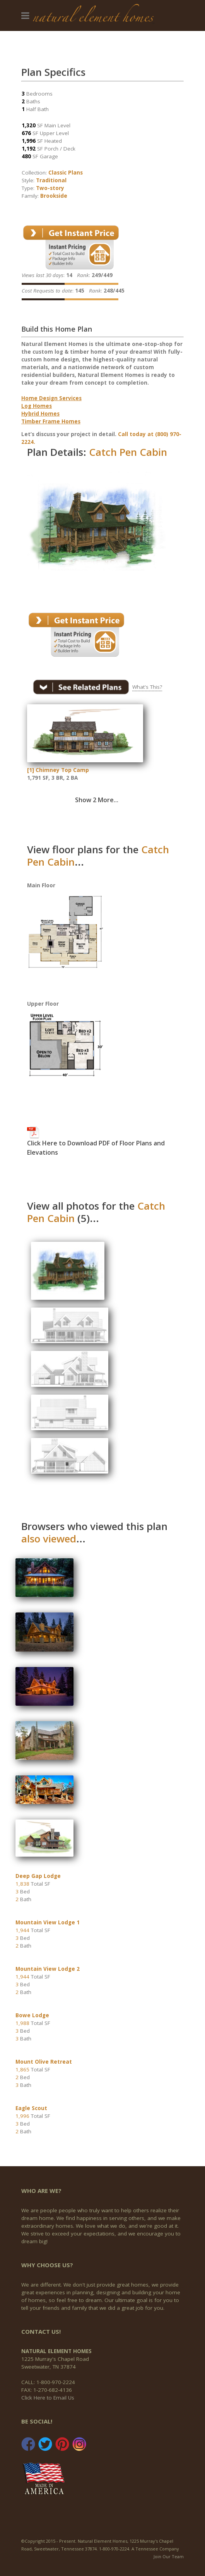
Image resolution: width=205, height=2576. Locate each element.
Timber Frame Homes (50, 421)
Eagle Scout (31, 2108)
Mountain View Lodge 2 (47, 1968)
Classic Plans (65, 172)
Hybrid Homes (40, 413)
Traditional (51, 180)
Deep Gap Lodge (38, 1876)
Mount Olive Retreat (43, 2061)
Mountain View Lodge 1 (47, 1922)
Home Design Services (51, 398)
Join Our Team (169, 2556)
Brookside (53, 195)
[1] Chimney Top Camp (58, 770)
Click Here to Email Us (47, 2397)
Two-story (50, 188)
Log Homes (36, 405)
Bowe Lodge (32, 2015)
